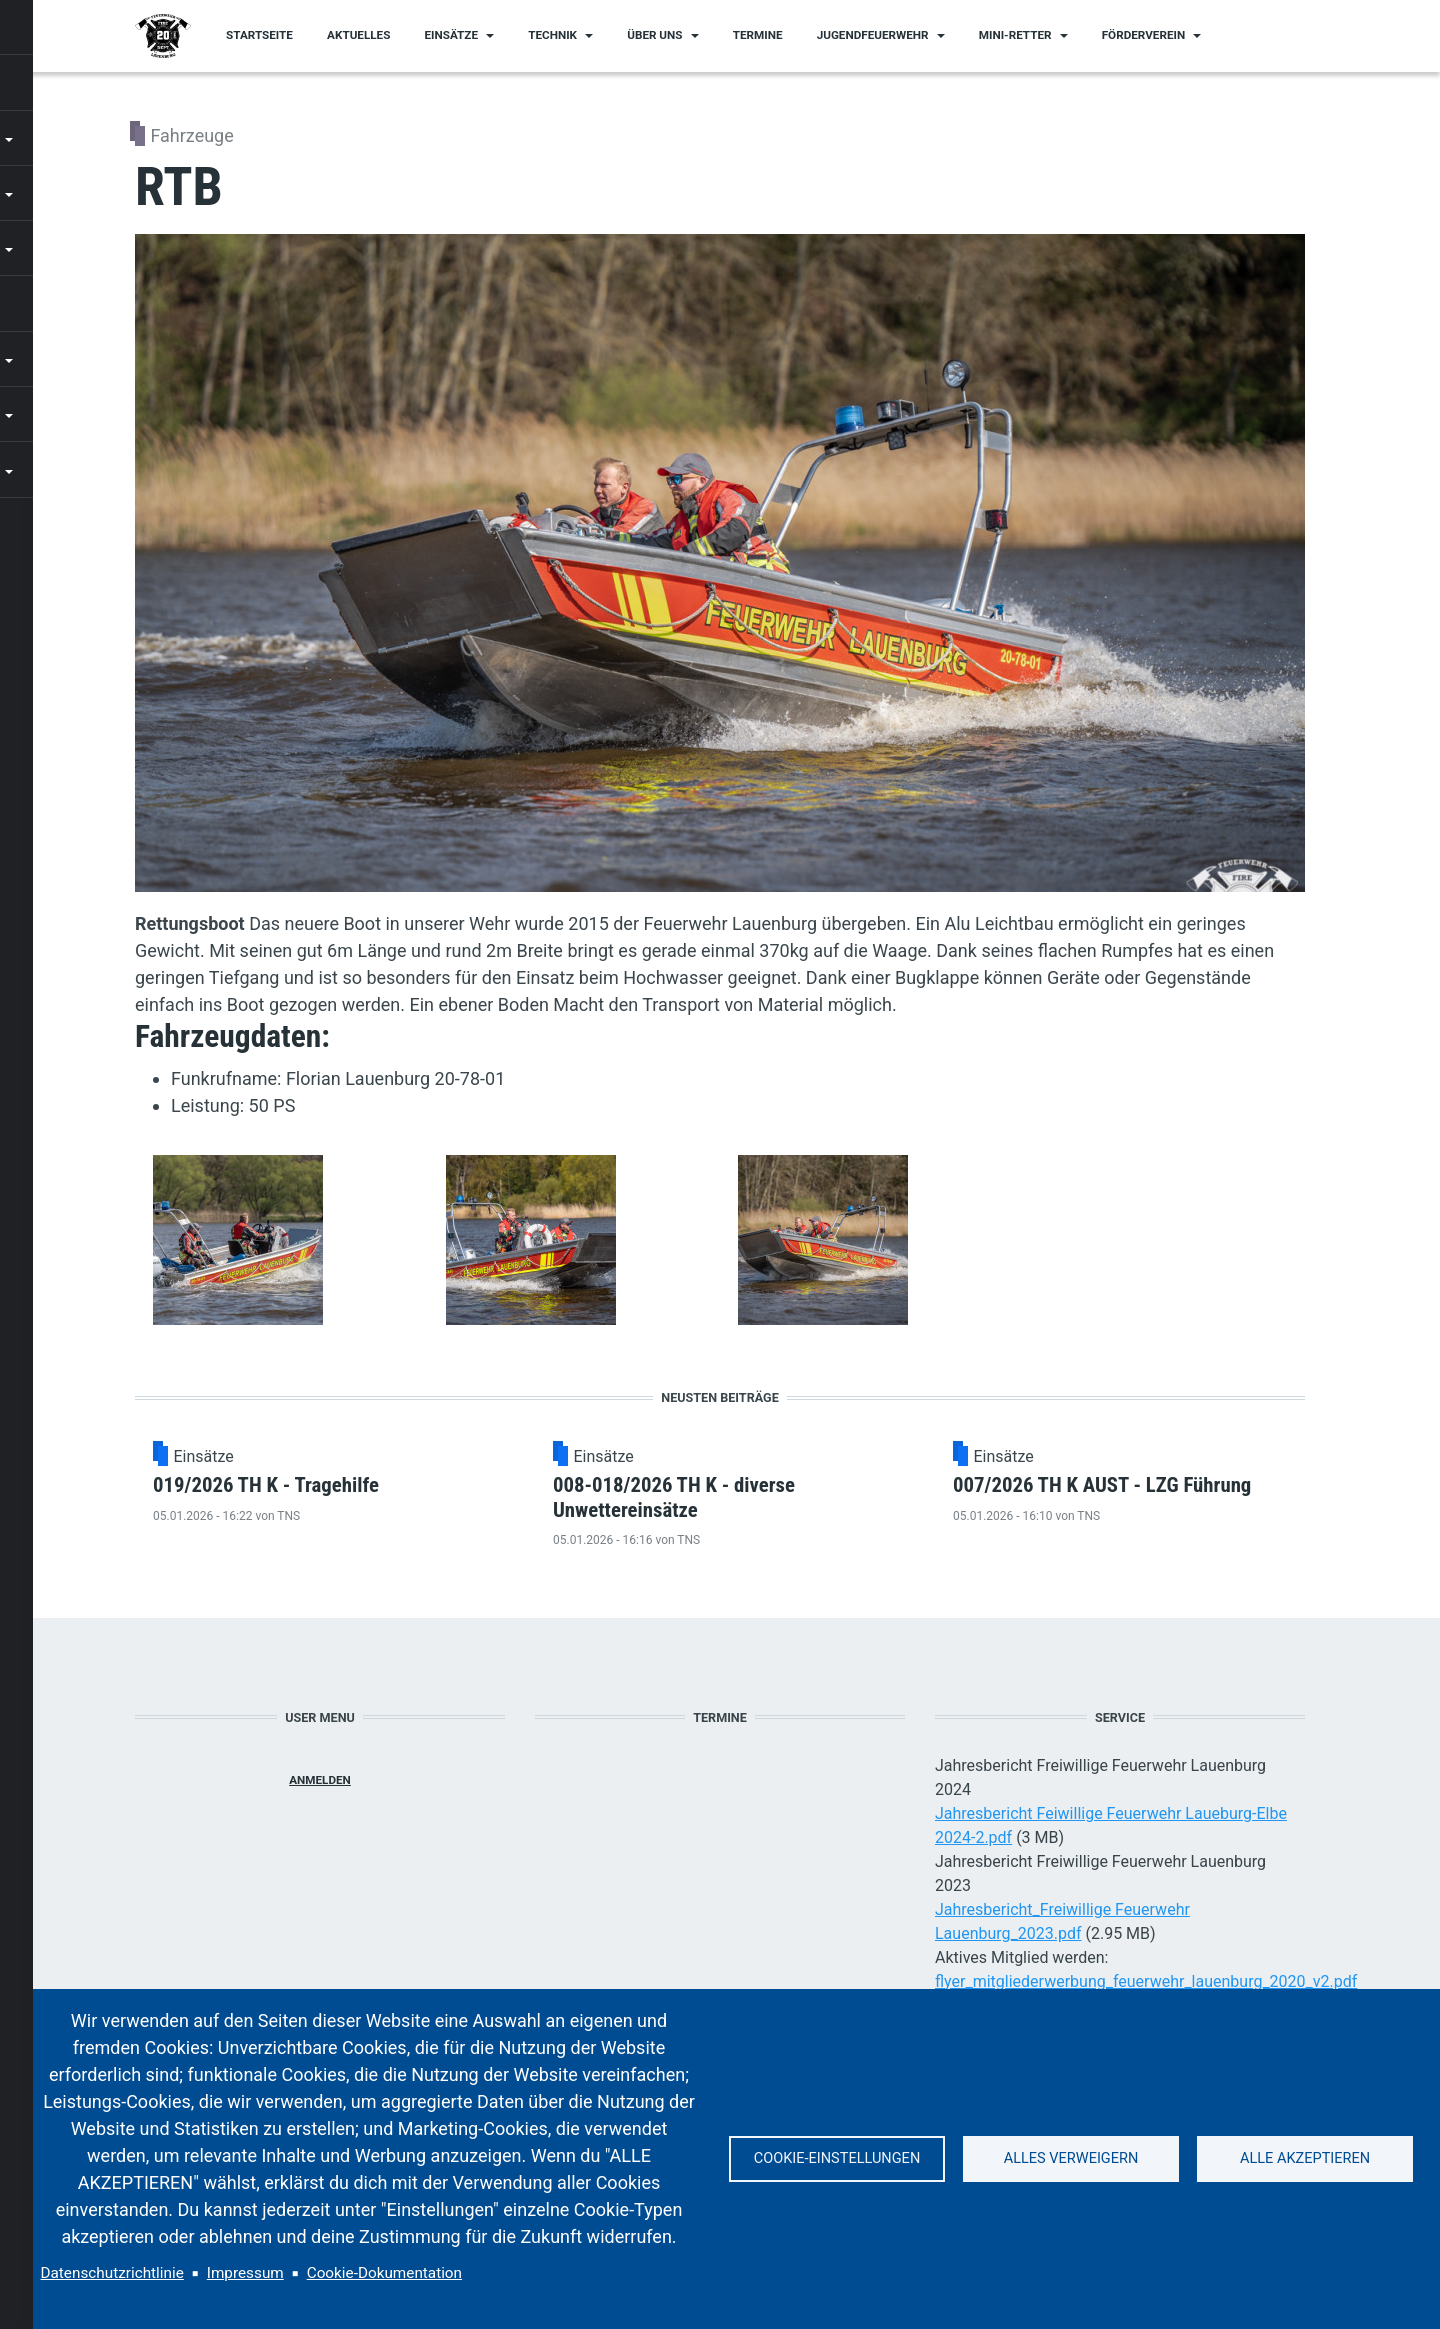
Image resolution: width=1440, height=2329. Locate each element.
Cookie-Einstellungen (836, 2159)
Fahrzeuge (191, 135)
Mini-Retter (1015, 35)
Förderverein (1143, 35)
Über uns (654, 35)
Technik (552, 35)
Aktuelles (358, 35)
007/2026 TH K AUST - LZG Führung (1212, 1496)
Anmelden (320, 1841)
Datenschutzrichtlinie (112, 2273)
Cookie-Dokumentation (384, 2273)
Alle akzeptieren (1304, 2159)
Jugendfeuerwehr (873, 35)
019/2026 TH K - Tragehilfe (395, 1496)
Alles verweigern (1071, 2159)
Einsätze (452, 35)
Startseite (259, 35)
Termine (758, 35)
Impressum (245, 2273)
